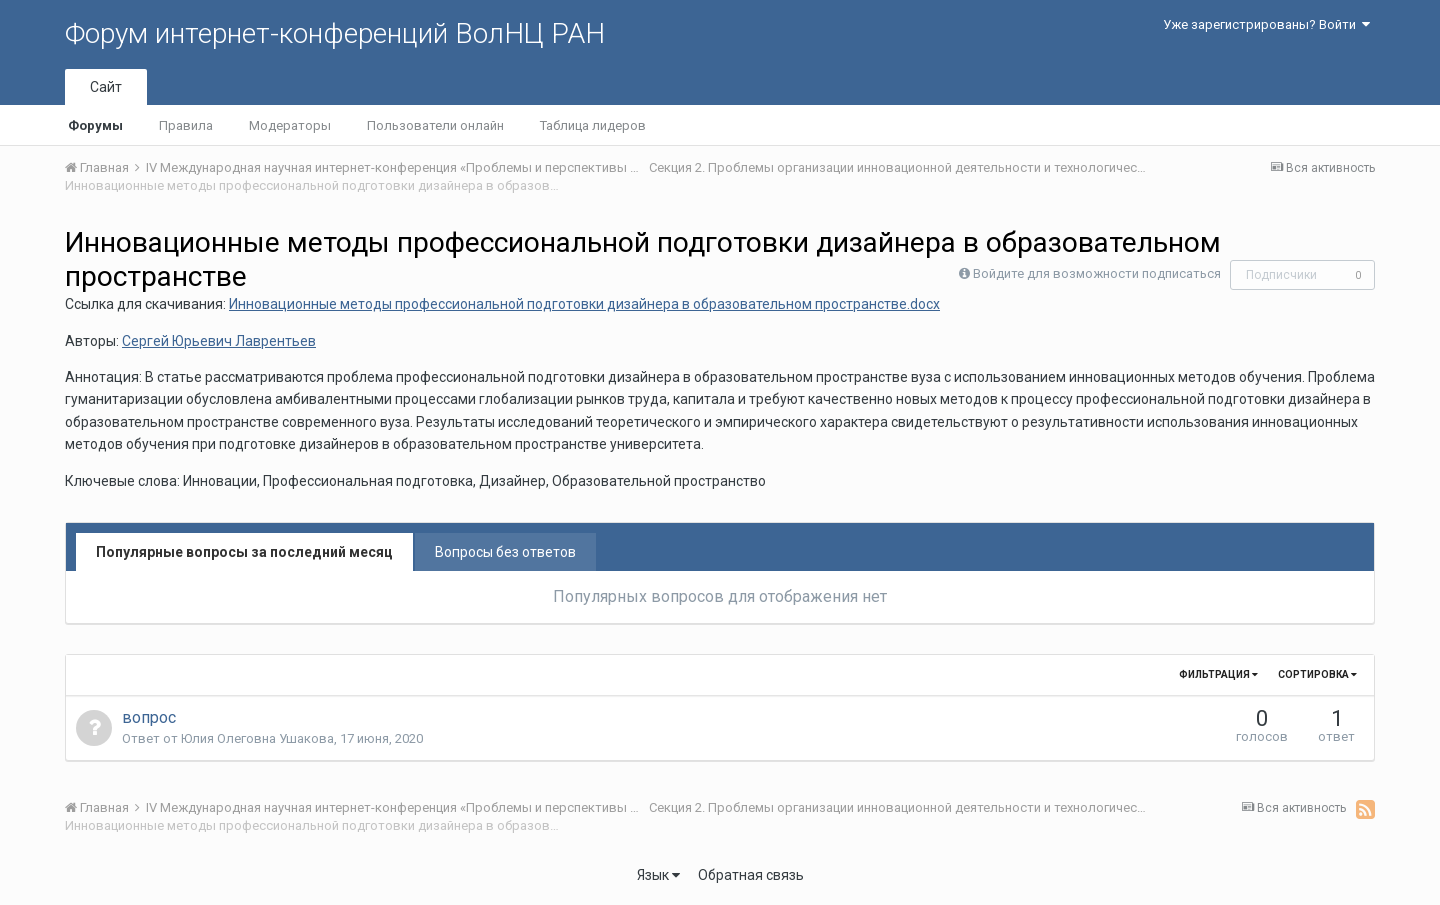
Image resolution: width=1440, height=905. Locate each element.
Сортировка (1317, 674)
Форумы (95, 125)
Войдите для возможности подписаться (1097, 273)
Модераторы (290, 125)
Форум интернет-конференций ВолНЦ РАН (335, 33)
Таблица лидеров (593, 125)
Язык (658, 875)
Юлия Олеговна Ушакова (257, 738)
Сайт (106, 87)
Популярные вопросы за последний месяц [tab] (244, 552)
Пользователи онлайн (435, 125)
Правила (186, 125)
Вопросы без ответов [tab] (505, 552)
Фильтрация (1218, 674)
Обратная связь (751, 875)
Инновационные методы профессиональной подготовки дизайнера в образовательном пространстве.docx (584, 304)
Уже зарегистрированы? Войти (1266, 24)
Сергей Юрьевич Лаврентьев (219, 341)
